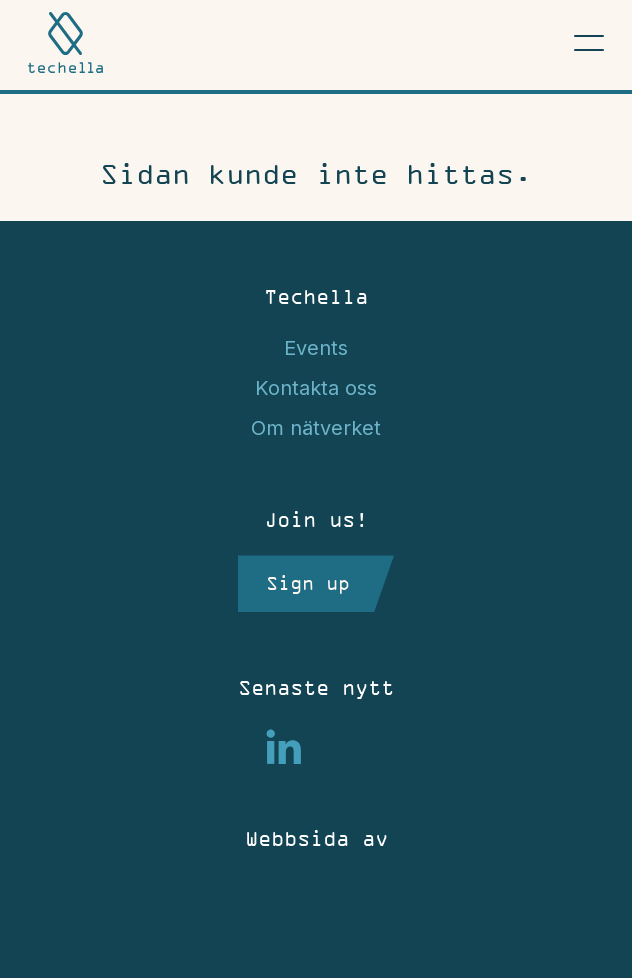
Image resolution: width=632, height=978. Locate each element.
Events (316, 348)
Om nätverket (316, 428)
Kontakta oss (316, 388)
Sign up (308, 583)
